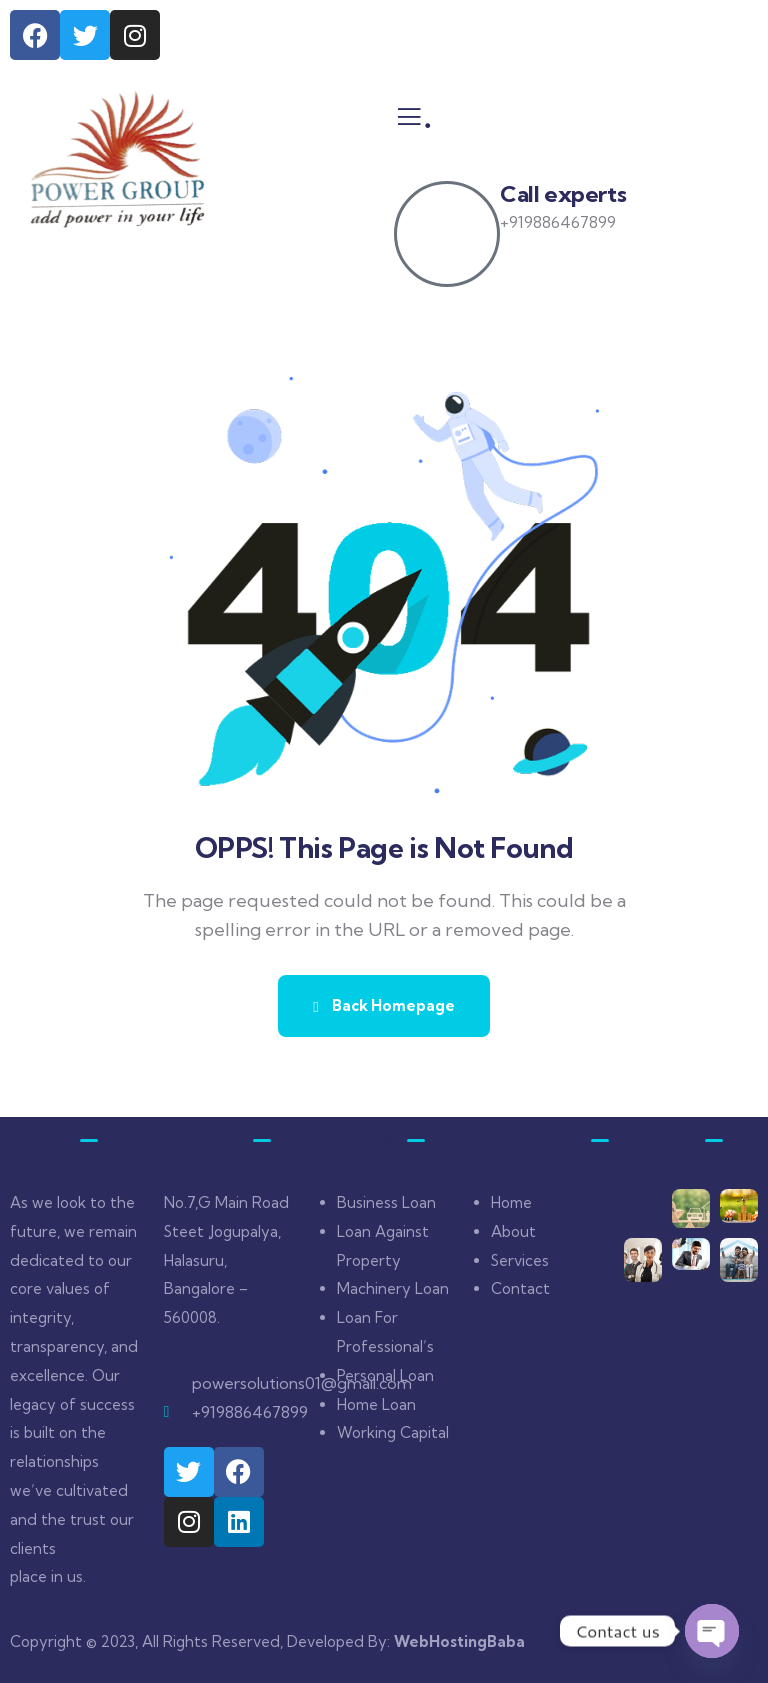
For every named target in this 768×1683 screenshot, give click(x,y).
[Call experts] (447, 234)
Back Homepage (383, 1005)
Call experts (563, 194)
